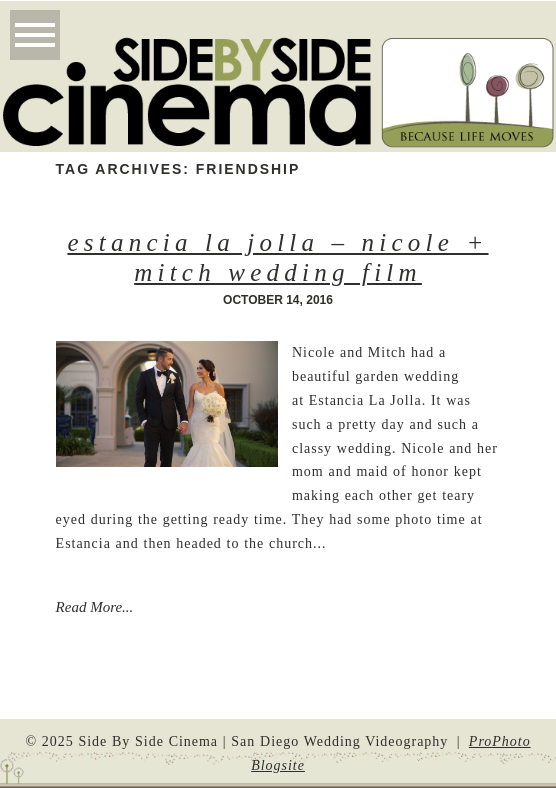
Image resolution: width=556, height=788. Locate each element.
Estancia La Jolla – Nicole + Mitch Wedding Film (277, 257)
